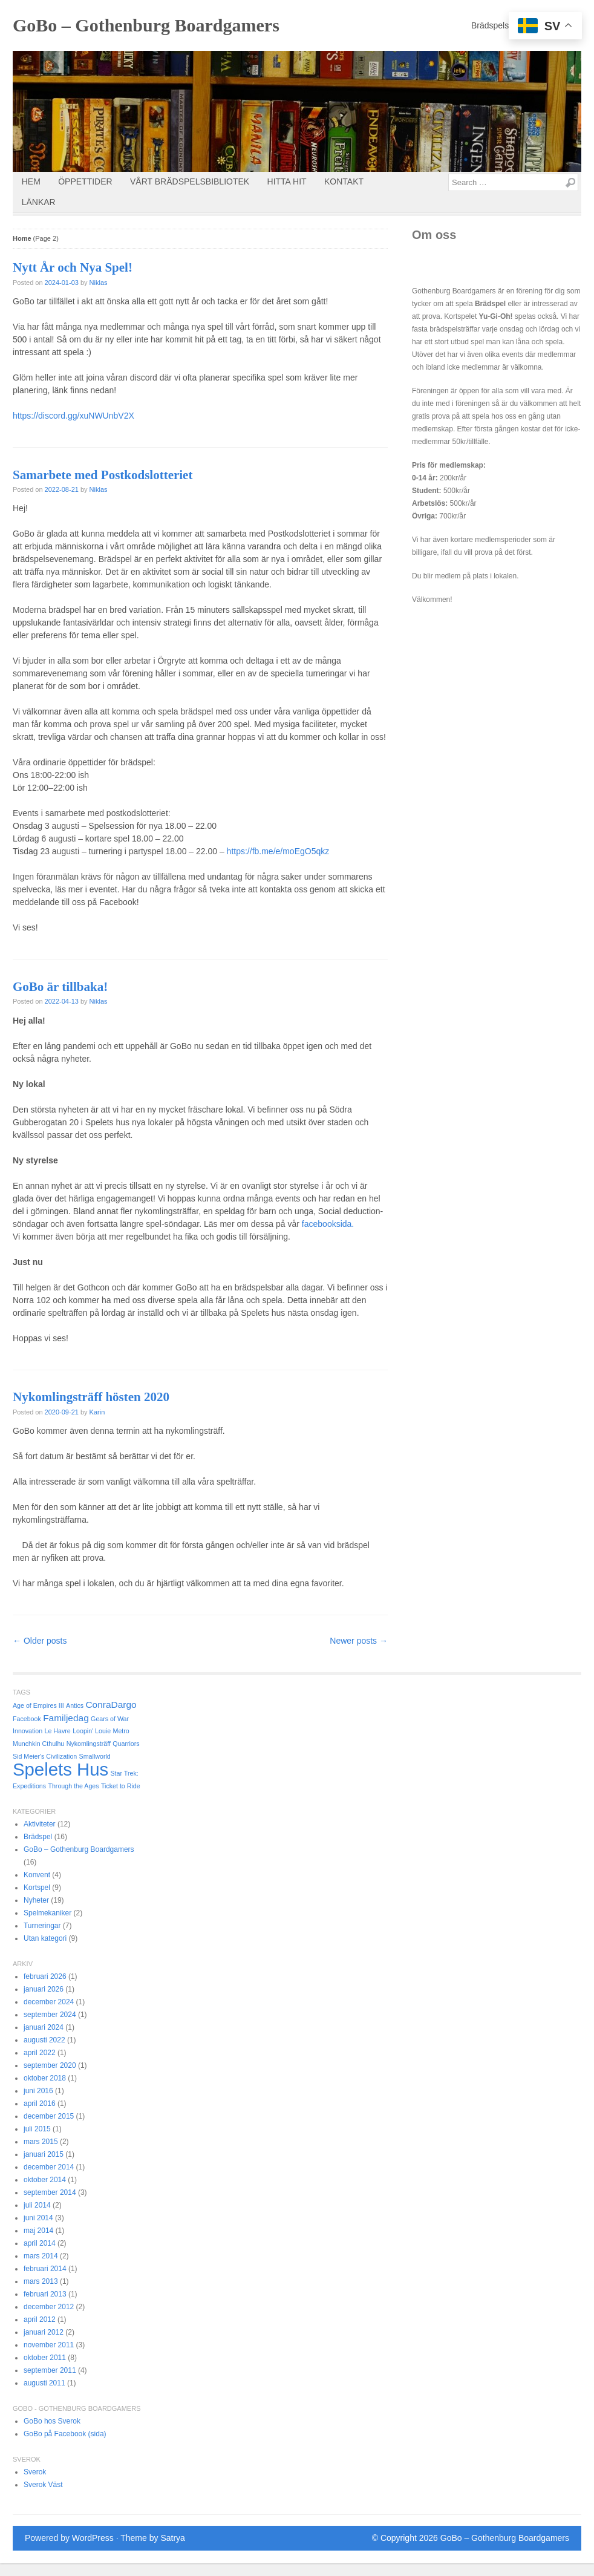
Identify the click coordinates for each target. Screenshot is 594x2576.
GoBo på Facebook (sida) (65, 2434)
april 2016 (40, 2103)
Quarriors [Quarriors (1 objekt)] (126, 1743)
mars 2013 (41, 2281)
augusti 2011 (44, 2383)
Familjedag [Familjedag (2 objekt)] (66, 1718)
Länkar (39, 202)
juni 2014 (38, 2218)
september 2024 (50, 2014)
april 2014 (40, 2243)
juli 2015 (37, 2129)
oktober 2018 (45, 2078)
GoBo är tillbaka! (60, 986)
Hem (31, 181)
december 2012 (49, 2307)
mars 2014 (41, 2256)
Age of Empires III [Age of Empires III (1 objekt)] (38, 1705)
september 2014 (50, 2192)
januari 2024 (44, 2027)
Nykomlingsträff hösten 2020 (91, 1397)
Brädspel (38, 1836)
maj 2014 (38, 2230)
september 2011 (50, 2370)
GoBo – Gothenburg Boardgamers (146, 25)
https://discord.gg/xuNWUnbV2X (73, 415)
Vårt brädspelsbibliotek (189, 181)
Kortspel (37, 1887)
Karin (97, 1412)
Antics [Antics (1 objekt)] (74, 1705)
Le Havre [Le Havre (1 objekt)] (58, 1730)
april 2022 (40, 2052)
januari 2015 (44, 2154)
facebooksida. (328, 1224)
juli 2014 (37, 2205)
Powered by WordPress (69, 2538)
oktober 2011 (45, 2357)
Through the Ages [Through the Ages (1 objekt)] (73, 1786)
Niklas (99, 282)
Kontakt (344, 181)
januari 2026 (44, 1989)
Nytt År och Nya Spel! (72, 267)
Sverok (35, 2472)
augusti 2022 (44, 2040)
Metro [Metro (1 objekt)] (121, 1730)
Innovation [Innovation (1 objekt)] (27, 1730)
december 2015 (49, 2116)
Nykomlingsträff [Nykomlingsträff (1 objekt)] (89, 1743)
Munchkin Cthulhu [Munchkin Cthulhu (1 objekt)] (38, 1743)
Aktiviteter (40, 1824)
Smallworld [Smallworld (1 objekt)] (95, 1756)
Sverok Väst (43, 2484)
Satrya (172, 2538)
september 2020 (50, 2065)
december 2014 (49, 2167)
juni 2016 (38, 2091)
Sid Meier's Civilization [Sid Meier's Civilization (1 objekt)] (45, 1756)
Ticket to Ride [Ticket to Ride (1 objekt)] (120, 1786)
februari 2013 (45, 2294)
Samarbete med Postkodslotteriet (102, 475)
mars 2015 (41, 2141)
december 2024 (49, 2002)
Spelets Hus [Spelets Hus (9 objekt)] (60, 1769)
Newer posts (359, 1641)
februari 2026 (45, 1976)
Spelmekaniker (47, 1913)
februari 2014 (45, 2268)
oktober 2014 (45, 2180)
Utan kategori (45, 1938)
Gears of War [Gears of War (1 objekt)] (110, 1718)
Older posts (40, 1641)
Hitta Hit (287, 181)
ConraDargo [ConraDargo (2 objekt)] (110, 1704)
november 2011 (49, 2345)
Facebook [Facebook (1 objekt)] (27, 1718)
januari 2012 (44, 2332)
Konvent (37, 1875)
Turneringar (42, 1925)
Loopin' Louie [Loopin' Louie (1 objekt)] (92, 1730)
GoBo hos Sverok (52, 2421)
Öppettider (85, 181)
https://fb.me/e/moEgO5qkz (278, 851)
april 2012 (40, 2319)
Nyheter (36, 1900)
